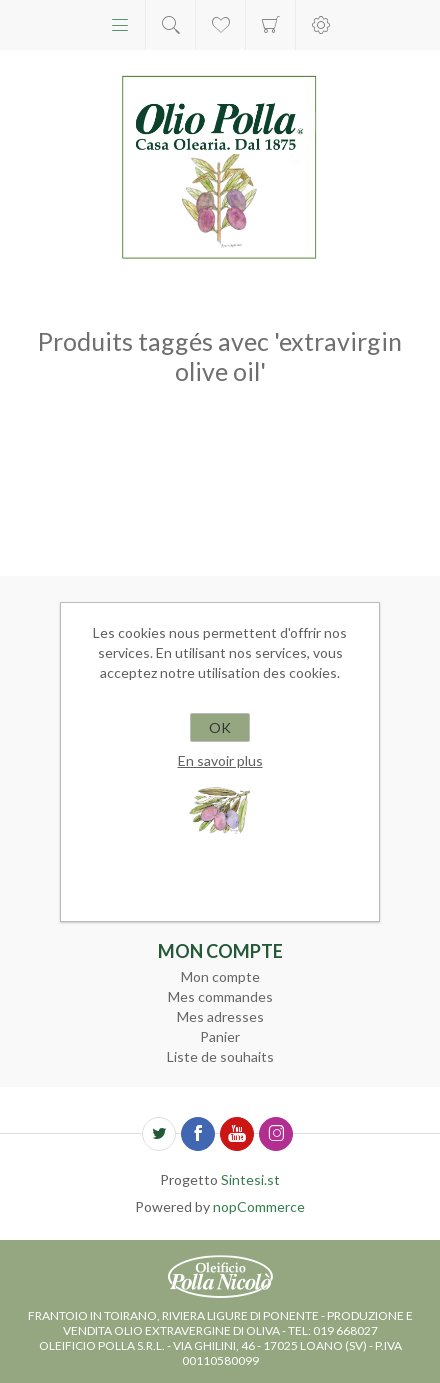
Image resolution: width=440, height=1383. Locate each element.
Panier (270, 25)
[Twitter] (159, 1134)
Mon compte (220, 976)
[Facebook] (198, 1134)
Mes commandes (220, 996)
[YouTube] (237, 1134)
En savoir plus (220, 760)
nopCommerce (259, 1206)
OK (220, 727)
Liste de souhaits (220, 1056)
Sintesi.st (250, 1179)
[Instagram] (276, 1134)
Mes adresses (220, 1016)
